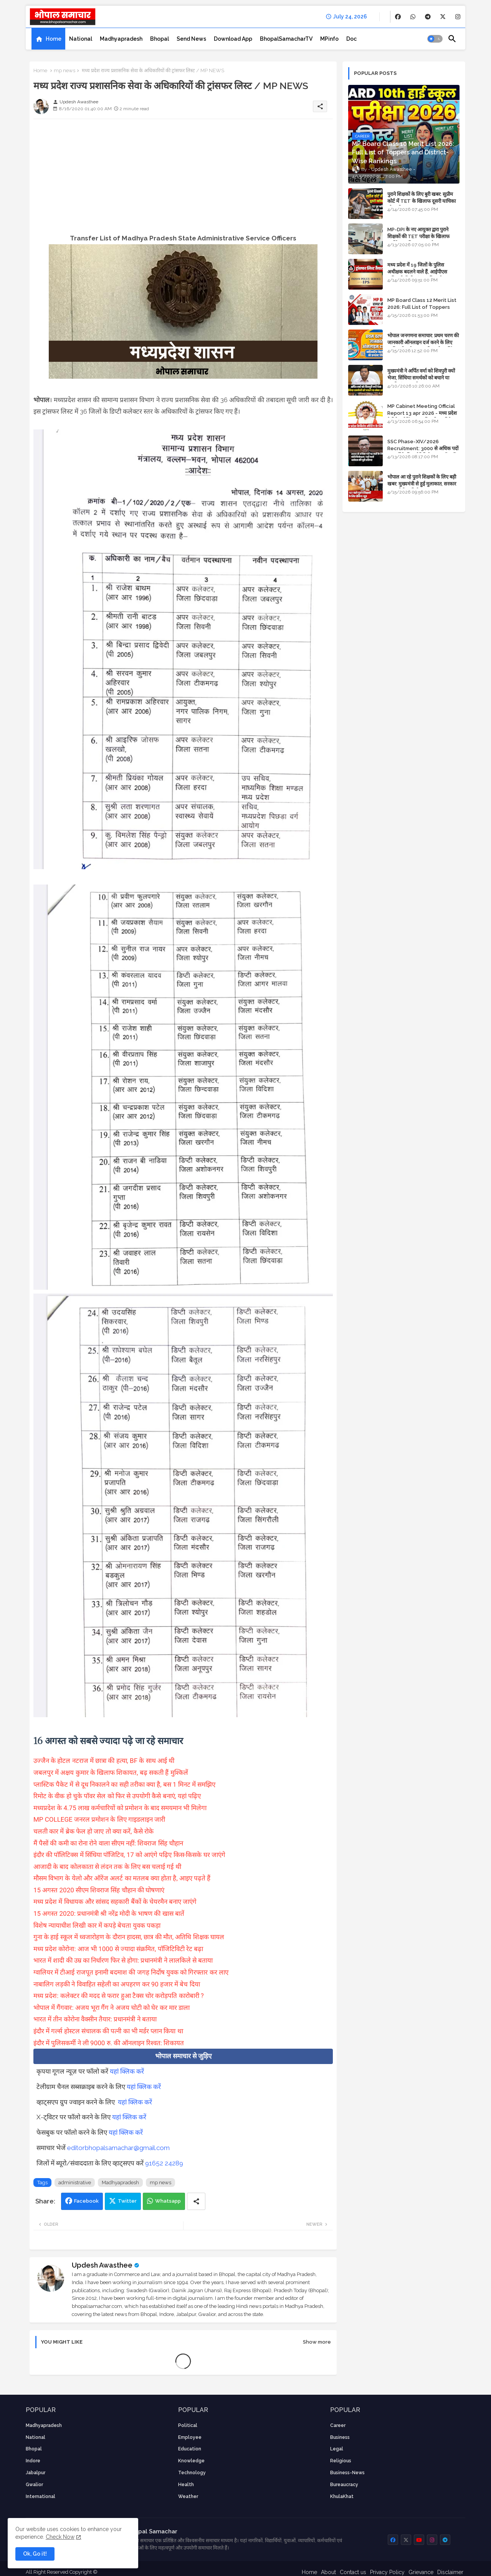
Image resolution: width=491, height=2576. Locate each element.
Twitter (127, 2201)
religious (340, 2460)
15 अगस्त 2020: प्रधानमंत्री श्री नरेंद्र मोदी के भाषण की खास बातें (108, 1913)
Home (53, 39)
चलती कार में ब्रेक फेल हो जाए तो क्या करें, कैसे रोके (93, 1831)
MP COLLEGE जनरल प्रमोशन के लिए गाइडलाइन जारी (99, 1819)
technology (192, 2472)
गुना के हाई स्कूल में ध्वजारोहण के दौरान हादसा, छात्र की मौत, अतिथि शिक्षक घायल (128, 1937)
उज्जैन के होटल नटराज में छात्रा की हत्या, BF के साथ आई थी (103, 1760)
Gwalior (34, 2484)
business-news (347, 2472)
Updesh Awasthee (102, 2265)
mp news (64, 70)
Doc (351, 39)
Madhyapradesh (121, 39)
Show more (317, 2342)
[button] (435, 39)
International (40, 2496)
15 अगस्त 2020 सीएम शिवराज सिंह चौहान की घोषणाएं (98, 1890)
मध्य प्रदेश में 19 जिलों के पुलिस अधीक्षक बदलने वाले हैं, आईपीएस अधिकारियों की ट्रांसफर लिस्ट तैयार (417, 272)
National (80, 39)
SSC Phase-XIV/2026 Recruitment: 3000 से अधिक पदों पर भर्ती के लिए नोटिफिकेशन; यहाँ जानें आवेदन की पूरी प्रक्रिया (422, 452)
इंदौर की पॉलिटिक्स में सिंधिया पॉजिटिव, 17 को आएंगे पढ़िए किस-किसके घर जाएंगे (129, 1855)
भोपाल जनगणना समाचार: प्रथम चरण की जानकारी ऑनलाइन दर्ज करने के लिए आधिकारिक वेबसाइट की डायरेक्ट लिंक (423, 342)
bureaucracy (344, 2484)
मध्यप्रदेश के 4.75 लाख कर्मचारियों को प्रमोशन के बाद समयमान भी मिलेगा (120, 1808)
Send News (191, 39)
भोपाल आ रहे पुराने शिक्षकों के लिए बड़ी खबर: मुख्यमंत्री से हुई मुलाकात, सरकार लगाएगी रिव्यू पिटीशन (421, 484)
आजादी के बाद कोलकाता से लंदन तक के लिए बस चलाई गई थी (107, 1866)
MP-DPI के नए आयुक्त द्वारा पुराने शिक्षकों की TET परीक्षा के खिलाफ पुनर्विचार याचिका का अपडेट (418, 236)
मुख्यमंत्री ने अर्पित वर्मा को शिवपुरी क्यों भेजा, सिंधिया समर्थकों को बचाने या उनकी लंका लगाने (421, 378)
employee (190, 2437)
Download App (233, 39)
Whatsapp (168, 2201)
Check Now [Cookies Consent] (60, 2537)
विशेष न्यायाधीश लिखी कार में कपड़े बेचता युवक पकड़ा (96, 1925)
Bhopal (159, 39)
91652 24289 (164, 2163)
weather (188, 2496)
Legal (336, 2449)
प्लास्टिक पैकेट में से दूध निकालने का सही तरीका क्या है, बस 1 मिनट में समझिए (124, 1784)
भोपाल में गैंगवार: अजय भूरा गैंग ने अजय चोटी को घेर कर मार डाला (111, 2007)
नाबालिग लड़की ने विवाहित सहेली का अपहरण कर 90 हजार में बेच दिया (116, 1984)
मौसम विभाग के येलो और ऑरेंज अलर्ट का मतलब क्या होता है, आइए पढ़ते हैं (121, 1878)
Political (187, 2425)
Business (340, 2437)
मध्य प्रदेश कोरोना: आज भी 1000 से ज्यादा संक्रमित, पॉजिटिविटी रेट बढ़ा (118, 1949)
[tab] (48, 39)
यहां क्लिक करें (127, 2071)
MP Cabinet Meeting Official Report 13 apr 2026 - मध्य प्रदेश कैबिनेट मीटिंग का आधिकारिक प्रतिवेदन (422, 413)
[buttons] (398, 17)
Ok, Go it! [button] (35, 2554)
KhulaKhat (342, 2496)
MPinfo (329, 39)
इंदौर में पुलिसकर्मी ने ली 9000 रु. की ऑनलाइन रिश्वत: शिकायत (108, 2043)
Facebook (86, 2201)
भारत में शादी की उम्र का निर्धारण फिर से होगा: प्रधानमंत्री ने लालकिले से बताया (123, 1960)
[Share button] (196, 2201)
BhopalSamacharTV (286, 39)
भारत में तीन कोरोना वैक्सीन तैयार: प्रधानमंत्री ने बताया (95, 2019)
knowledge (191, 2460)
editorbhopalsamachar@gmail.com (118, 2148)
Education (189, 2449)
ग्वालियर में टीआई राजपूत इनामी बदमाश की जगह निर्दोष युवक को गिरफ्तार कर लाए (130, 1972)
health (186, 2484)
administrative (74, 2182)
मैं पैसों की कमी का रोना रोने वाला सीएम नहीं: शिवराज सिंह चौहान (108, 1843)
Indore (33, 2460)
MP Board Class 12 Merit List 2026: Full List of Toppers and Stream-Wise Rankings (421, 307)
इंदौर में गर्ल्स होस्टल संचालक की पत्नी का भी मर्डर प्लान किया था (108, 2031)
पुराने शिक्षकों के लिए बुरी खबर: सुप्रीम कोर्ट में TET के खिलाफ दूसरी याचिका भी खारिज (421, 201)
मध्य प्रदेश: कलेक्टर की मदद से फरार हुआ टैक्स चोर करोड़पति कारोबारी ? (118, 1996)
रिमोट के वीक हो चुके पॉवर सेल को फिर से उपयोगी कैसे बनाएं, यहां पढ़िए (117, 1796)
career (338, 2425)
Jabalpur (35, 2472)
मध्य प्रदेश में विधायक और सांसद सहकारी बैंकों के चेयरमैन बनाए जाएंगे (115, 1901)
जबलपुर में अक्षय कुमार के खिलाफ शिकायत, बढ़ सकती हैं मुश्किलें (110, 1772)
